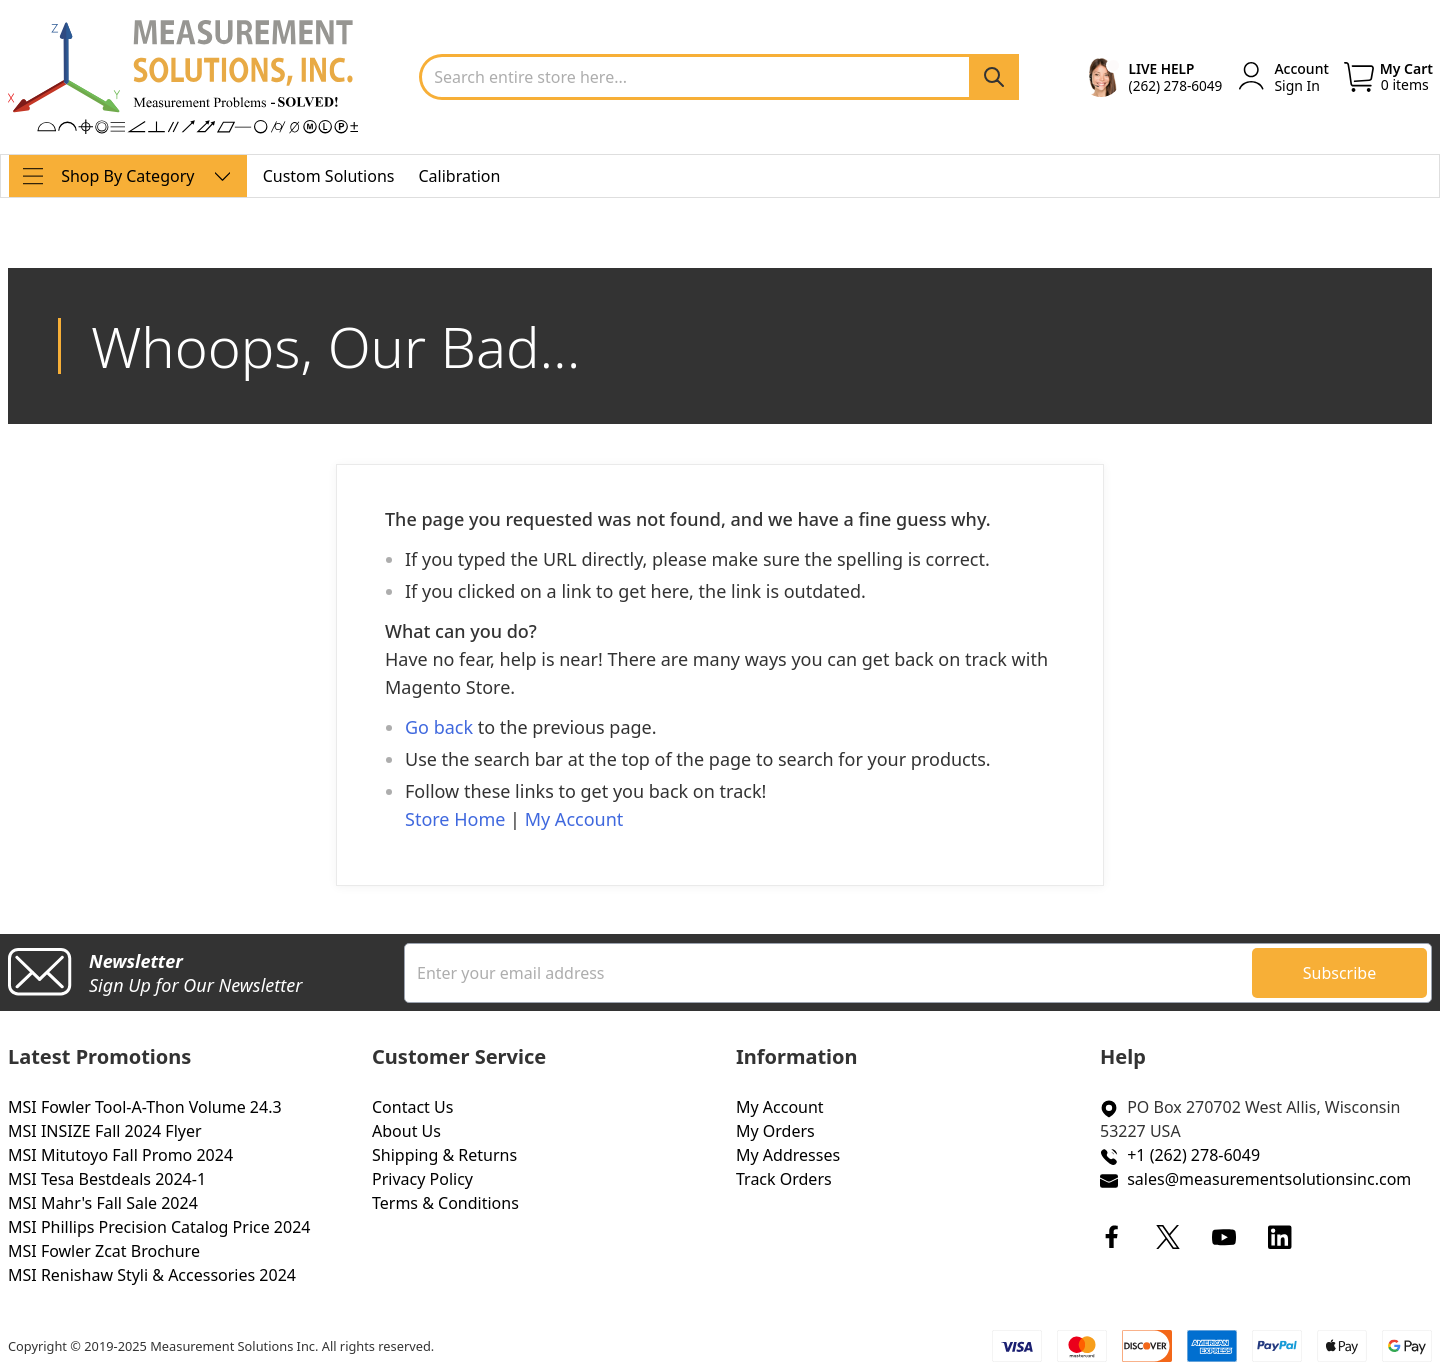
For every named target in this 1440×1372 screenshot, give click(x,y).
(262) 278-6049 (1176, 85)
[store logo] (183, 77)
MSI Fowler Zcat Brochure (104, 1251)
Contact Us (412, 1107)
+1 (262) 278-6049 (1193, 1155)
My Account (574, 819)
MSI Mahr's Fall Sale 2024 (103, 1203)
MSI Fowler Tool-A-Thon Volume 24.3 (145, 1107)
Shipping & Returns (444, 1155)
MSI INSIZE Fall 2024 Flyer (105, 1131)
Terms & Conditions (445, 1203)
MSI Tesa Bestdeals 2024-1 (107, 1179)
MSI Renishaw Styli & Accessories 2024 (152, 1275)
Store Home (455, 819)
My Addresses (788, 1155)
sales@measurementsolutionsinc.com (1269, 1179)
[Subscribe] (1339, 973)
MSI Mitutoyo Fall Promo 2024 (120, 1155)
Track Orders (784, 1179)
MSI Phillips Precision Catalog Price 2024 (159, 1227)
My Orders (775, 1131)
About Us (406, 1131)
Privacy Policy (422, 1179)
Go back (439, 727)
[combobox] (719, 77)
